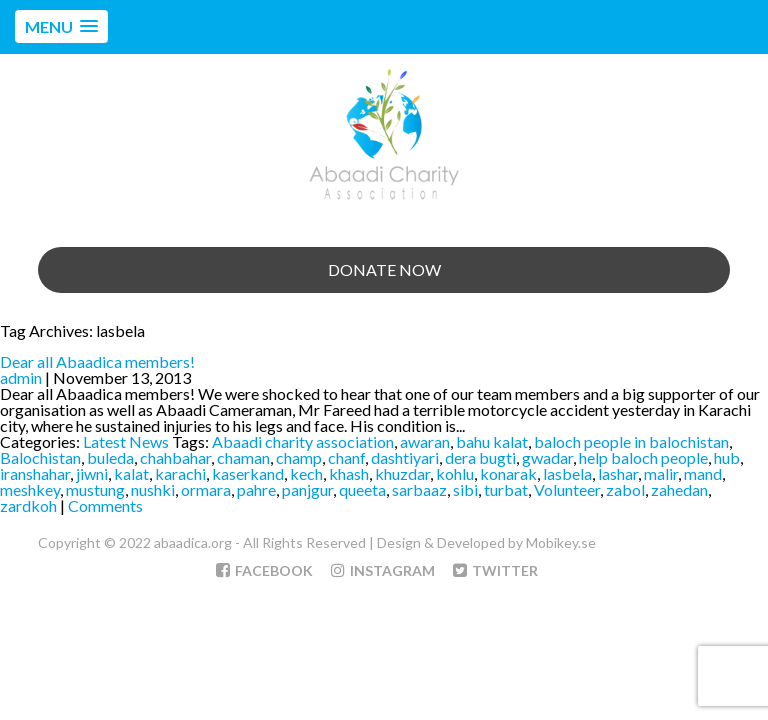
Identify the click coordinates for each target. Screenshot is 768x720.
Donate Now (384, 269)
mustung (95, 489)
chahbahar (175, 457)
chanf (346, 457)
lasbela (567, 473)
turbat (506, 489)
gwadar (547, 457)
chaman (243, 457)
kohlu (455, 473)
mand (703, 473)
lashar (618, 473)
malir (661, 473)
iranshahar (35, 473)
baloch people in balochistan (631, 441)
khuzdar (402, 473)
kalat (131, 473)
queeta (362, 489)
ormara (206, 489)
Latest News (126, 441)
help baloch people (643, 457)
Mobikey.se (561, 542)
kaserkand (248, 473)
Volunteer (567, 489)
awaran (425, 441)
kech (306, 473)
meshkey (30, 489)
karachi (180, 473)
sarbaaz (419, 489)
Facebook (264, 570)
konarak (508, 473)
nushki (153, 489)
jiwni (92, 473)
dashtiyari (405, 457)
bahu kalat (492, 441)
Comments (105, 505)
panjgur (307, 489)
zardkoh (28, 505)
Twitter (495, 570)
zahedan (679, 489)
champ (299, 457)
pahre (256, 489)
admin (21, 377)
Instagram (383, 570)
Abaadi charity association (303, 441)
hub (727, 457)
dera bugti (480, 457)
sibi (465, 489)
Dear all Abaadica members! (97, 361)
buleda (110, 457)
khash (349, 473)
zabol (625, 489)
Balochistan (40, 457)
